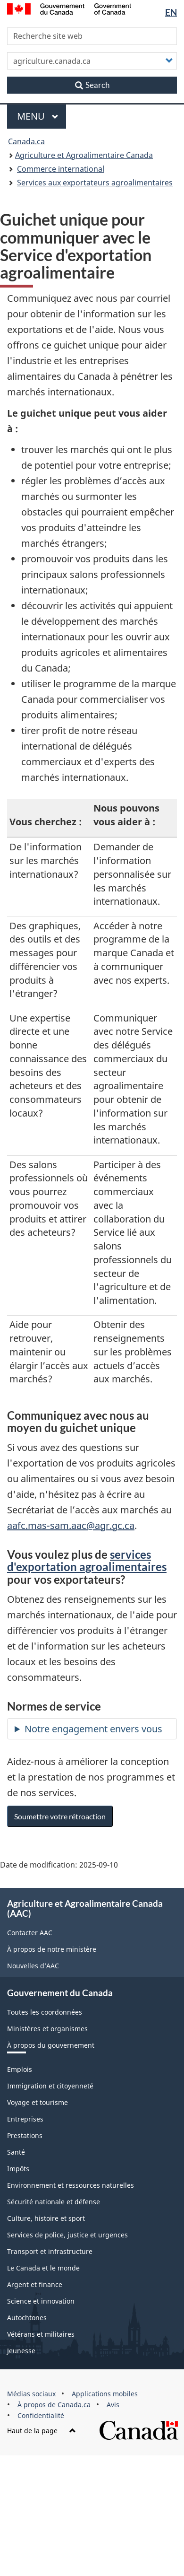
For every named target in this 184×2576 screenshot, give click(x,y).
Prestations (24, 2135)
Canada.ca (26, 141)
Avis (113, 2404)
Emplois (19, 2069)
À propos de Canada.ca (54, 2404)
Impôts (18, 2168)
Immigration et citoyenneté (50, 2085)
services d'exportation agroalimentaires (87, 1560)
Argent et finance (34, 2284)
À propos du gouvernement (50, 2045)
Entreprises (25, 2118)
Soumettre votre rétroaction (60, 1816)
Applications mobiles (105, 2393)
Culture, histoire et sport (46, 2218)
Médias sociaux (31, 2393)
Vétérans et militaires (41, 2334)
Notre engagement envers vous (93, 1728)
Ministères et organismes (47, 2028)
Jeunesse (21, 2350)
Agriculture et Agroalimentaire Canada (84, 155)
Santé (16, 2152)
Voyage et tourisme (37, 2102)
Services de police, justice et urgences (67, 2234)
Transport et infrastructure (49, 2251)
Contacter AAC (29, 1932)
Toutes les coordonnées (44, 2012)
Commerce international (60, 169)
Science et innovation (41, 2301)
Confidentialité (40, 2415)
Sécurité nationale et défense (53, 2201)
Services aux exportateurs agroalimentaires (95, 182)
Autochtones (27, 2317)
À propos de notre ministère (51, 1949)
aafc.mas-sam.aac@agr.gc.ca (70, 1525)
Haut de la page (41, 2430)
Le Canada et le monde (43, 2267)
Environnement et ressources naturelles (70, 2185)
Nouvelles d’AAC (33, 1965)
